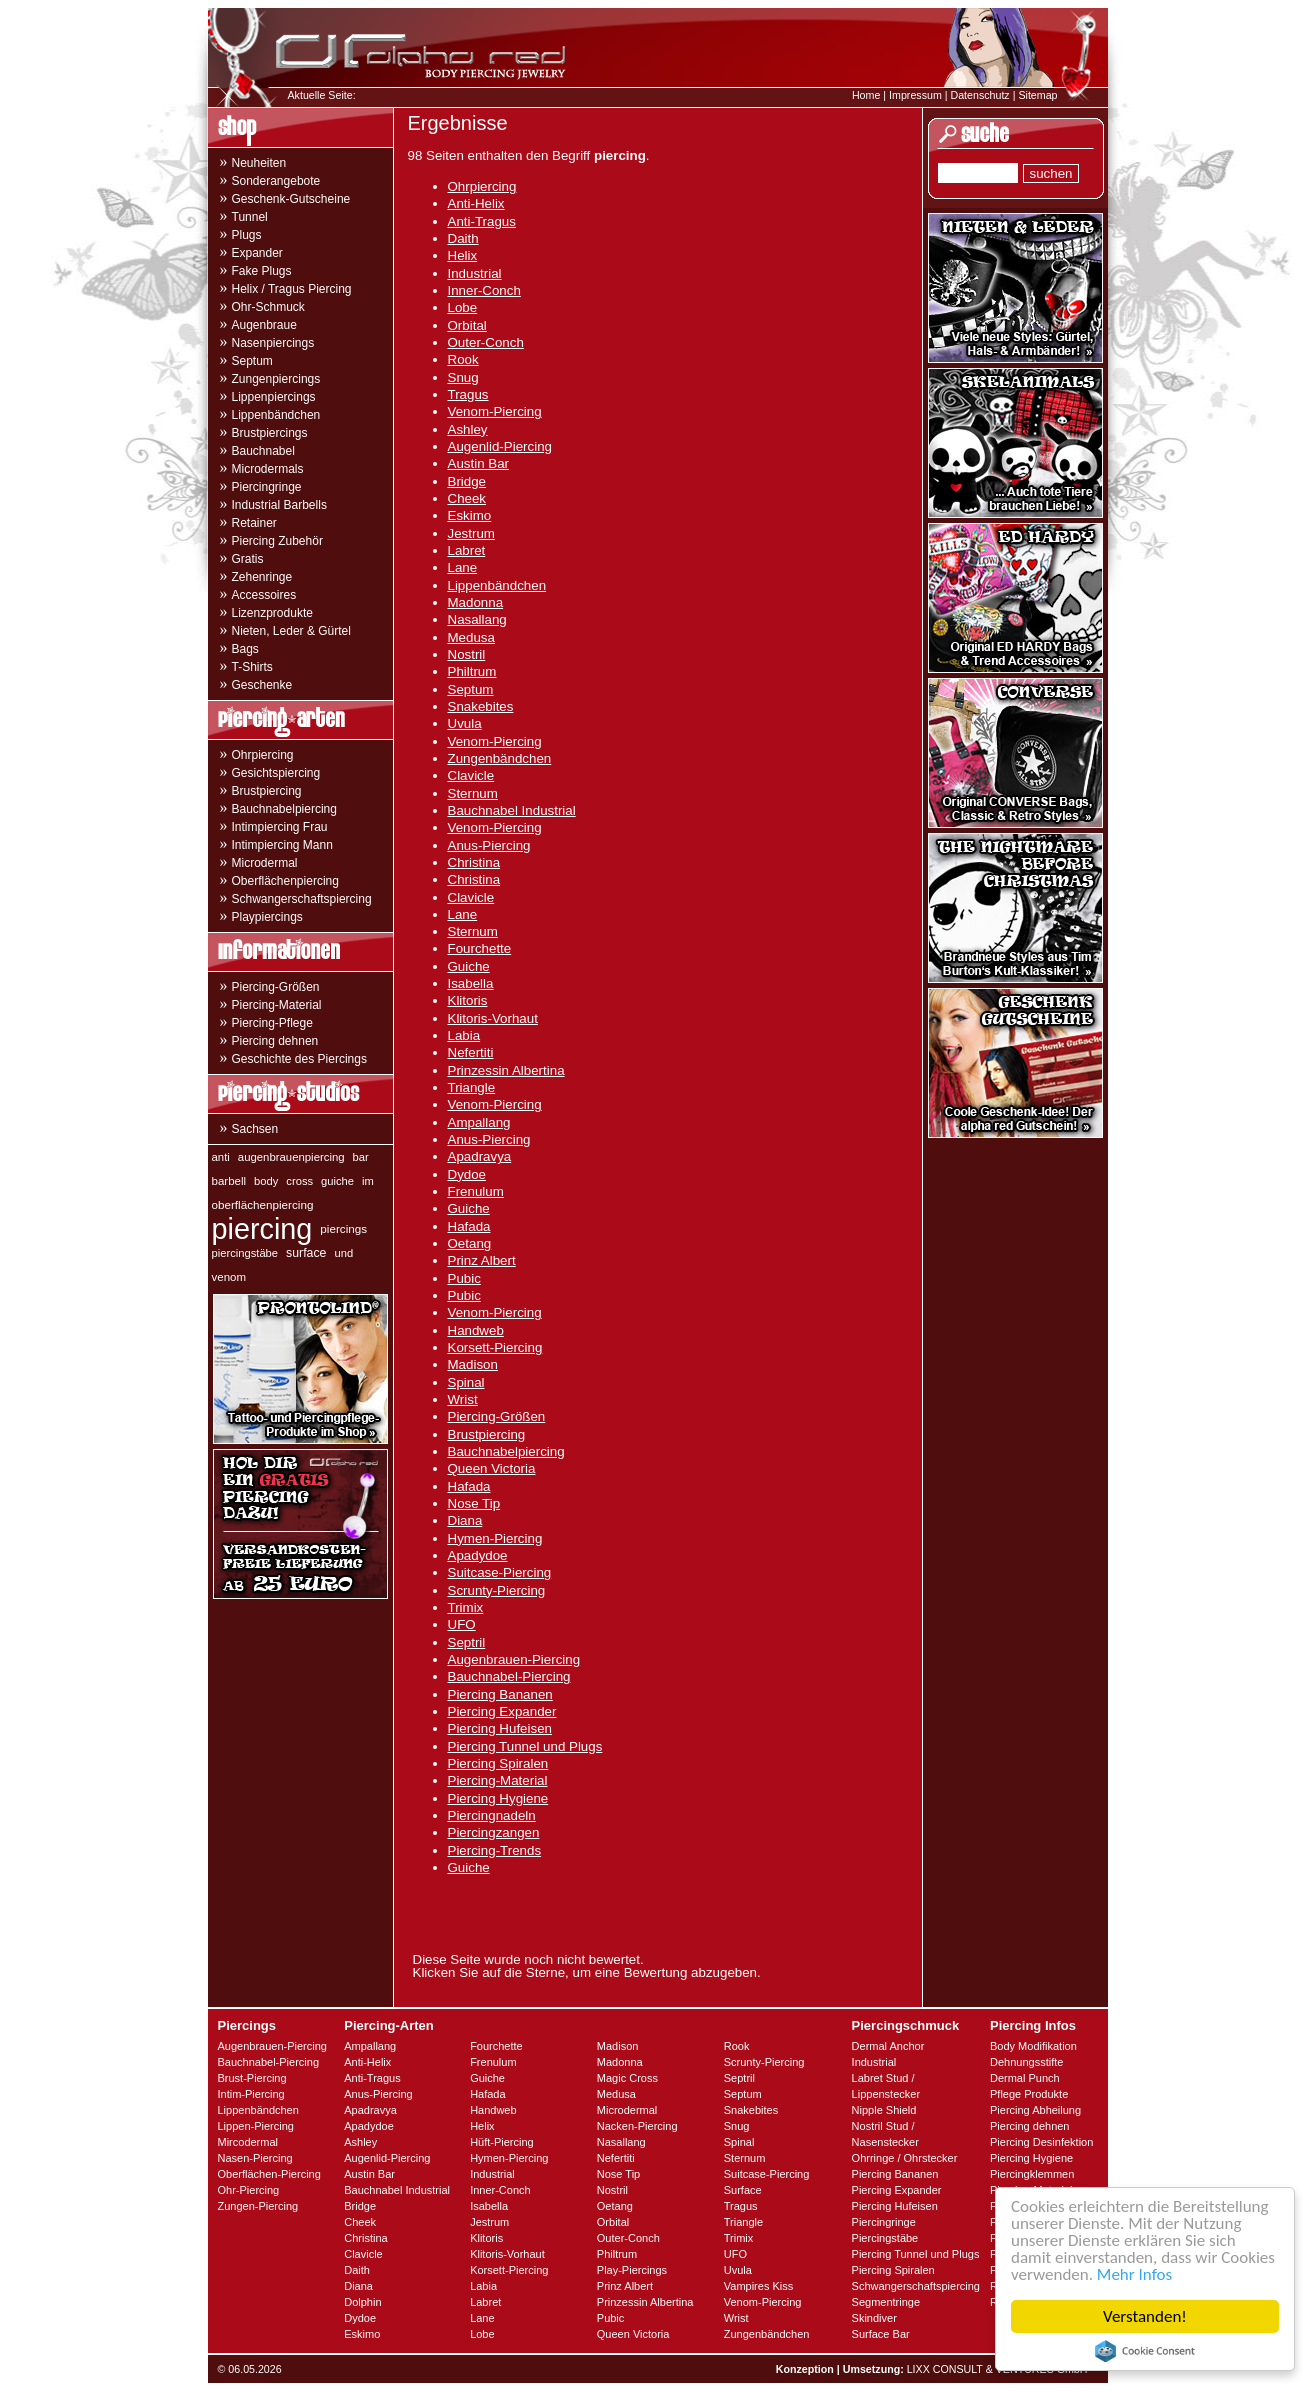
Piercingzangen (494, 1832)
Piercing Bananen (500, 1694)
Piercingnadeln (492, 1815)
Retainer (254, 523)
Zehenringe (262, 577)
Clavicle (471, 775)
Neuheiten (259, 163)
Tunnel (250, 217)
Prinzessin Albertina (506, 1070)
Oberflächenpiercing (285, 881)
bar (361, 1157)
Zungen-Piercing (258, 2206)
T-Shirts (252, 667)
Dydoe (467, 1174)
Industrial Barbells (279, 505)
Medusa (471, 637)
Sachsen (255, 1129)
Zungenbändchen (500, 758)
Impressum (915, 95)
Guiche (469, 966)
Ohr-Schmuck (268, 307)
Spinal (466, 1382)
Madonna (476, 602)
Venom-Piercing (495, 411)
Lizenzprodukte (272, 613)
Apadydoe (478, 1555)
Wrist (463, 1399)
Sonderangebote (276, 181)
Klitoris (468, 1000)
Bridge (467, 481)
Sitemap (1037, 95)
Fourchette (480, 948)
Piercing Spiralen (498, 1763)
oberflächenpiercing (263, 1204)
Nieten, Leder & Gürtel (291, 631)
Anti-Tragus (482, 221)
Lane (463, 567)
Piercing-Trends (495, 1850)
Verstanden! (1145, 2316)
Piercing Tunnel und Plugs (525, 1746)
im (368, 1181)
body (266, 1181)
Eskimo (470, 515)
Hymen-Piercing (495, 1538)
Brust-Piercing (252, 2078)
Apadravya (480, 1156)
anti (221, 1157)
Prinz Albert (482, 1260)
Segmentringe (886, 2302)
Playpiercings (267, 917)
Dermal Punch (1025, 2078)
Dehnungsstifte (1026, 2062)
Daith (463, 238)
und (343, 1253)
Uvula (465, 723)
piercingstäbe (245, 1253)
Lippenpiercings (274, 397)
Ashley (468, 429)
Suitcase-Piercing (500, 1572)
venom (229, 1277)
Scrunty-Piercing (497, 1590)
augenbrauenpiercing (291, 1157)
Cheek (467, 498)
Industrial (475, 273)
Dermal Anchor (888, 2046)
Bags (245, 649)
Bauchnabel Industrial (512, 810)
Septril (467, 1642)
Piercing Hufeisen (500, 1728)
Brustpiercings (270, 433)
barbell (229, 1181)
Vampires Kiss (758, 2286)
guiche (337, 1181)
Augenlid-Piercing (500, 446)
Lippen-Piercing (256, 2126)
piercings (343, 1228)
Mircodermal (248, 2142)
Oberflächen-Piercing (269, 2174)
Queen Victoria (492, 1468)
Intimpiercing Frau (280, 827)
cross (299, 1181)
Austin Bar (479, 463)
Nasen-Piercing (255, 2158)
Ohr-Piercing (249, 2190)
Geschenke (262, 685)
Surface (743, 2190)
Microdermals (268, 469)
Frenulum (476, 1191)
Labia (464, 1035)
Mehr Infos (1134, 2274)
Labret (467, 550)
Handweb (476, 1330)
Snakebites (481, 706)
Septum (252, 361)
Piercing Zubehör (277, 541)
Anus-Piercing (489, 845)
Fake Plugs (262, 271)
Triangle (472, 1087)
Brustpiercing (267, 791)
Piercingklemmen (1032, 2174)
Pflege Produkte (1029, 2094)
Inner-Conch (484, 290)
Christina (474, 862)
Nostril (467, 654)
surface (306, 1253)
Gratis (248, 559)
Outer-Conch (486, 342)
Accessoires (264, 595)
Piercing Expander (502, 1711)
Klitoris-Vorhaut (493, 1018)
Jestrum (471, 533)
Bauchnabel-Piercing (509, 1676)
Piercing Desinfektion (1041, 2142)
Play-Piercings (632, 2270)
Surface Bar (881, 2334)
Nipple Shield (884, 2110)
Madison (473, 1364)
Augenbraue (264, 325)
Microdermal (265, 863)
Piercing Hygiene (498, 1798)
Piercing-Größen (276, 987)
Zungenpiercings (276, 379)
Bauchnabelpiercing (284, 809)
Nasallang (477, 619)
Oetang (470, 1243)
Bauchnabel (263, 451)
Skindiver (874, 2318)
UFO (462, 1624)
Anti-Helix (476, 203)
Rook (463, 359)
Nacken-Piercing (637, 2126)
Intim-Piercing (251, 2094)
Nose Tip (474, 1503)
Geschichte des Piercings (299, 1059)
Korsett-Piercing (495, 1347)
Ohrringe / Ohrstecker (905, 2158)
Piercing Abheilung (1035, 2110)
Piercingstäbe (885, 2238)
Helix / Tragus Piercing (292, 289)
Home (866, 95)
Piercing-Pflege (272, 1023)
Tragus (468, 394)
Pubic (464, 1278)
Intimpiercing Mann (282, 845)
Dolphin (362, 2302)
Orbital (467, 325)
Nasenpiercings (273, 343)
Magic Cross (627, 2078)
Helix (463, 255)
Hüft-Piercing (502, 2142)
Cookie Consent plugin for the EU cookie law (1145, 2351)
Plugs (247, 235)
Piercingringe (267, 487)
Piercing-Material (277, 1005)
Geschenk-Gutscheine (291, 199)
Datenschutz (979, 95)
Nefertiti (471, 1052)
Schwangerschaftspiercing (302, 899)
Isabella (471, 983)
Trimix (466, 1607)
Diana (465, 1520)
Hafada (469, 1226)
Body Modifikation (1033, 2046)
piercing (262, 1229)
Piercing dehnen (275, 1041)
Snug (463, 377)
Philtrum (472, 671)
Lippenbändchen (276, 415)
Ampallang (479, 1122)
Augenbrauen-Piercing (514, 1659)
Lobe (463, 307)
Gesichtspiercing (276, 773)
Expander (257, 253)
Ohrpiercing (263, 755)
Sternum (473, 793)
